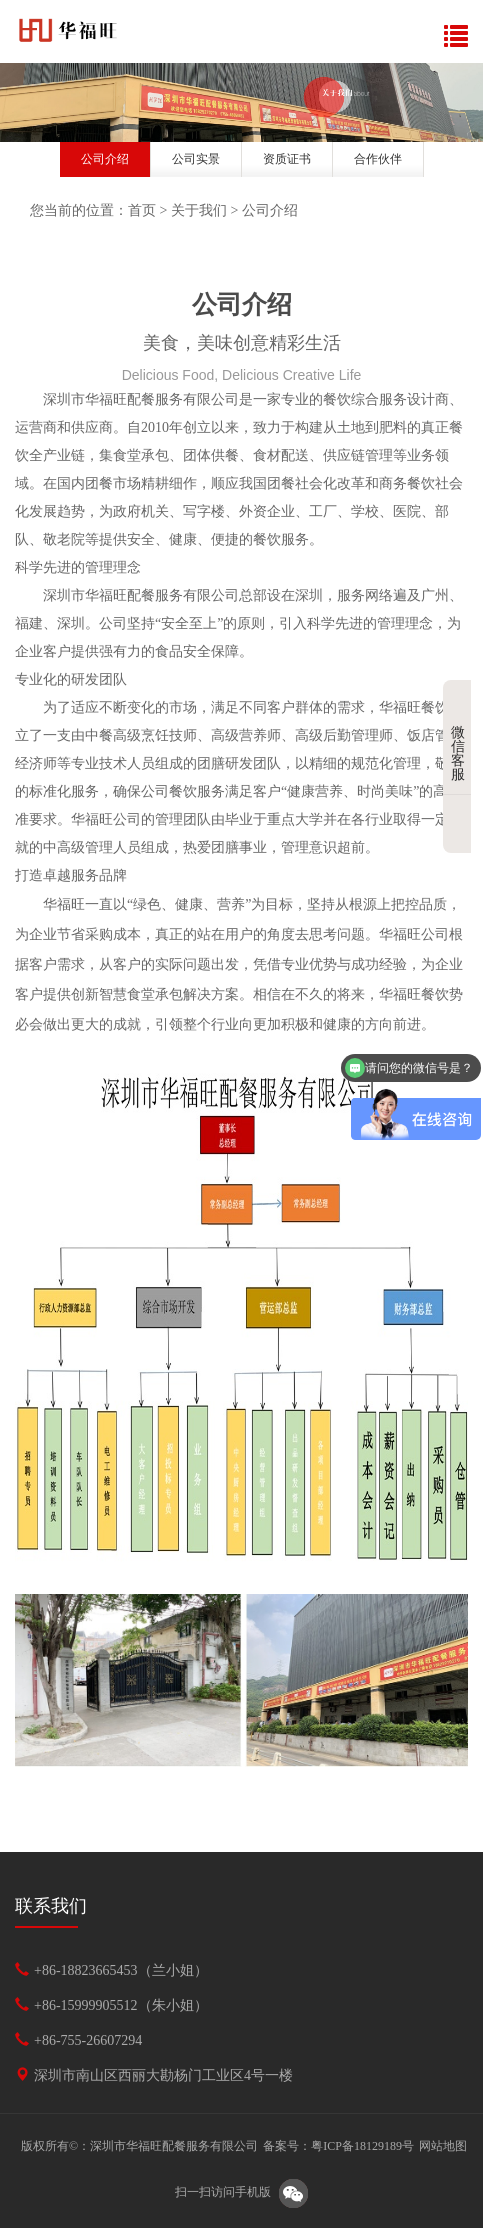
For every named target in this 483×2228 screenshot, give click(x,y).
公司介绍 (105, 159)
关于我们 (199, 210)
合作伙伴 (378, 159)
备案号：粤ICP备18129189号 (338, 2146)
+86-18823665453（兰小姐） (121, 1970)
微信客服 (461, 738)
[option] (241, 102)
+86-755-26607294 (88, 2040)
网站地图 (443, 2146)
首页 (142, 210)
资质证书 (287, 159)
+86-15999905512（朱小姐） (121, 2005)
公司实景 (196, 159)
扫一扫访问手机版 (223, 2193)
